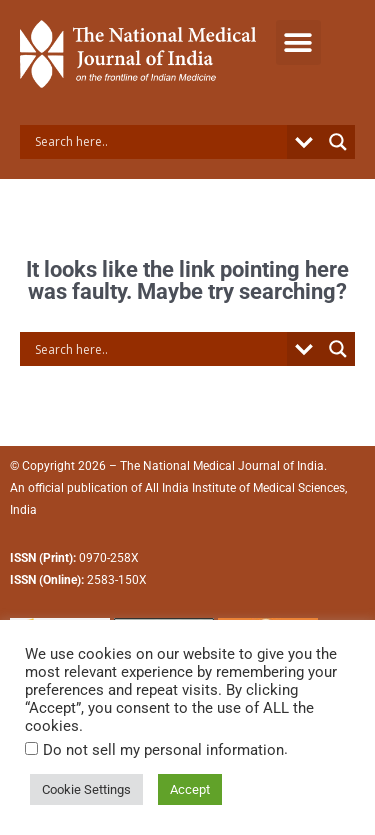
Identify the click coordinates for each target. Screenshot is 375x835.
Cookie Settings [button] (86, 789)
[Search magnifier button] (338, 142)
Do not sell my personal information (163, 750)
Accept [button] (190, 789)
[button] (298, 42)
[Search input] (158, 142)
